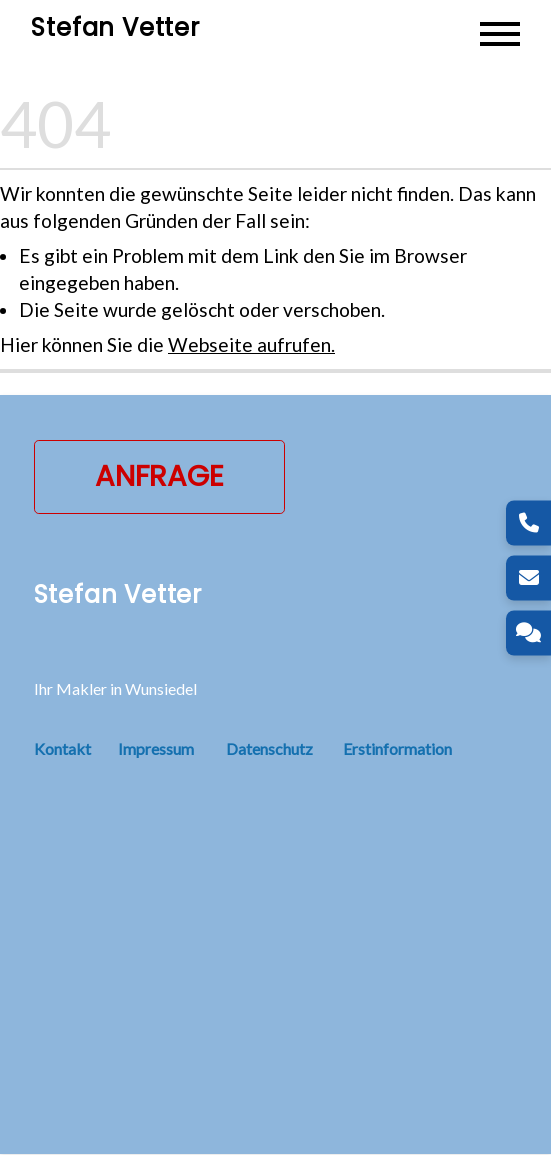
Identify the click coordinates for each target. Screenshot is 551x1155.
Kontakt (76, 749)
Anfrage (159, 477)
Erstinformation (397, 749)
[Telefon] (528, 522)
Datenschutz (269, 749)
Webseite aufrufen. (251, 345)
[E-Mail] (528, 577)
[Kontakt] (528, 632)
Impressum (156, 749)
